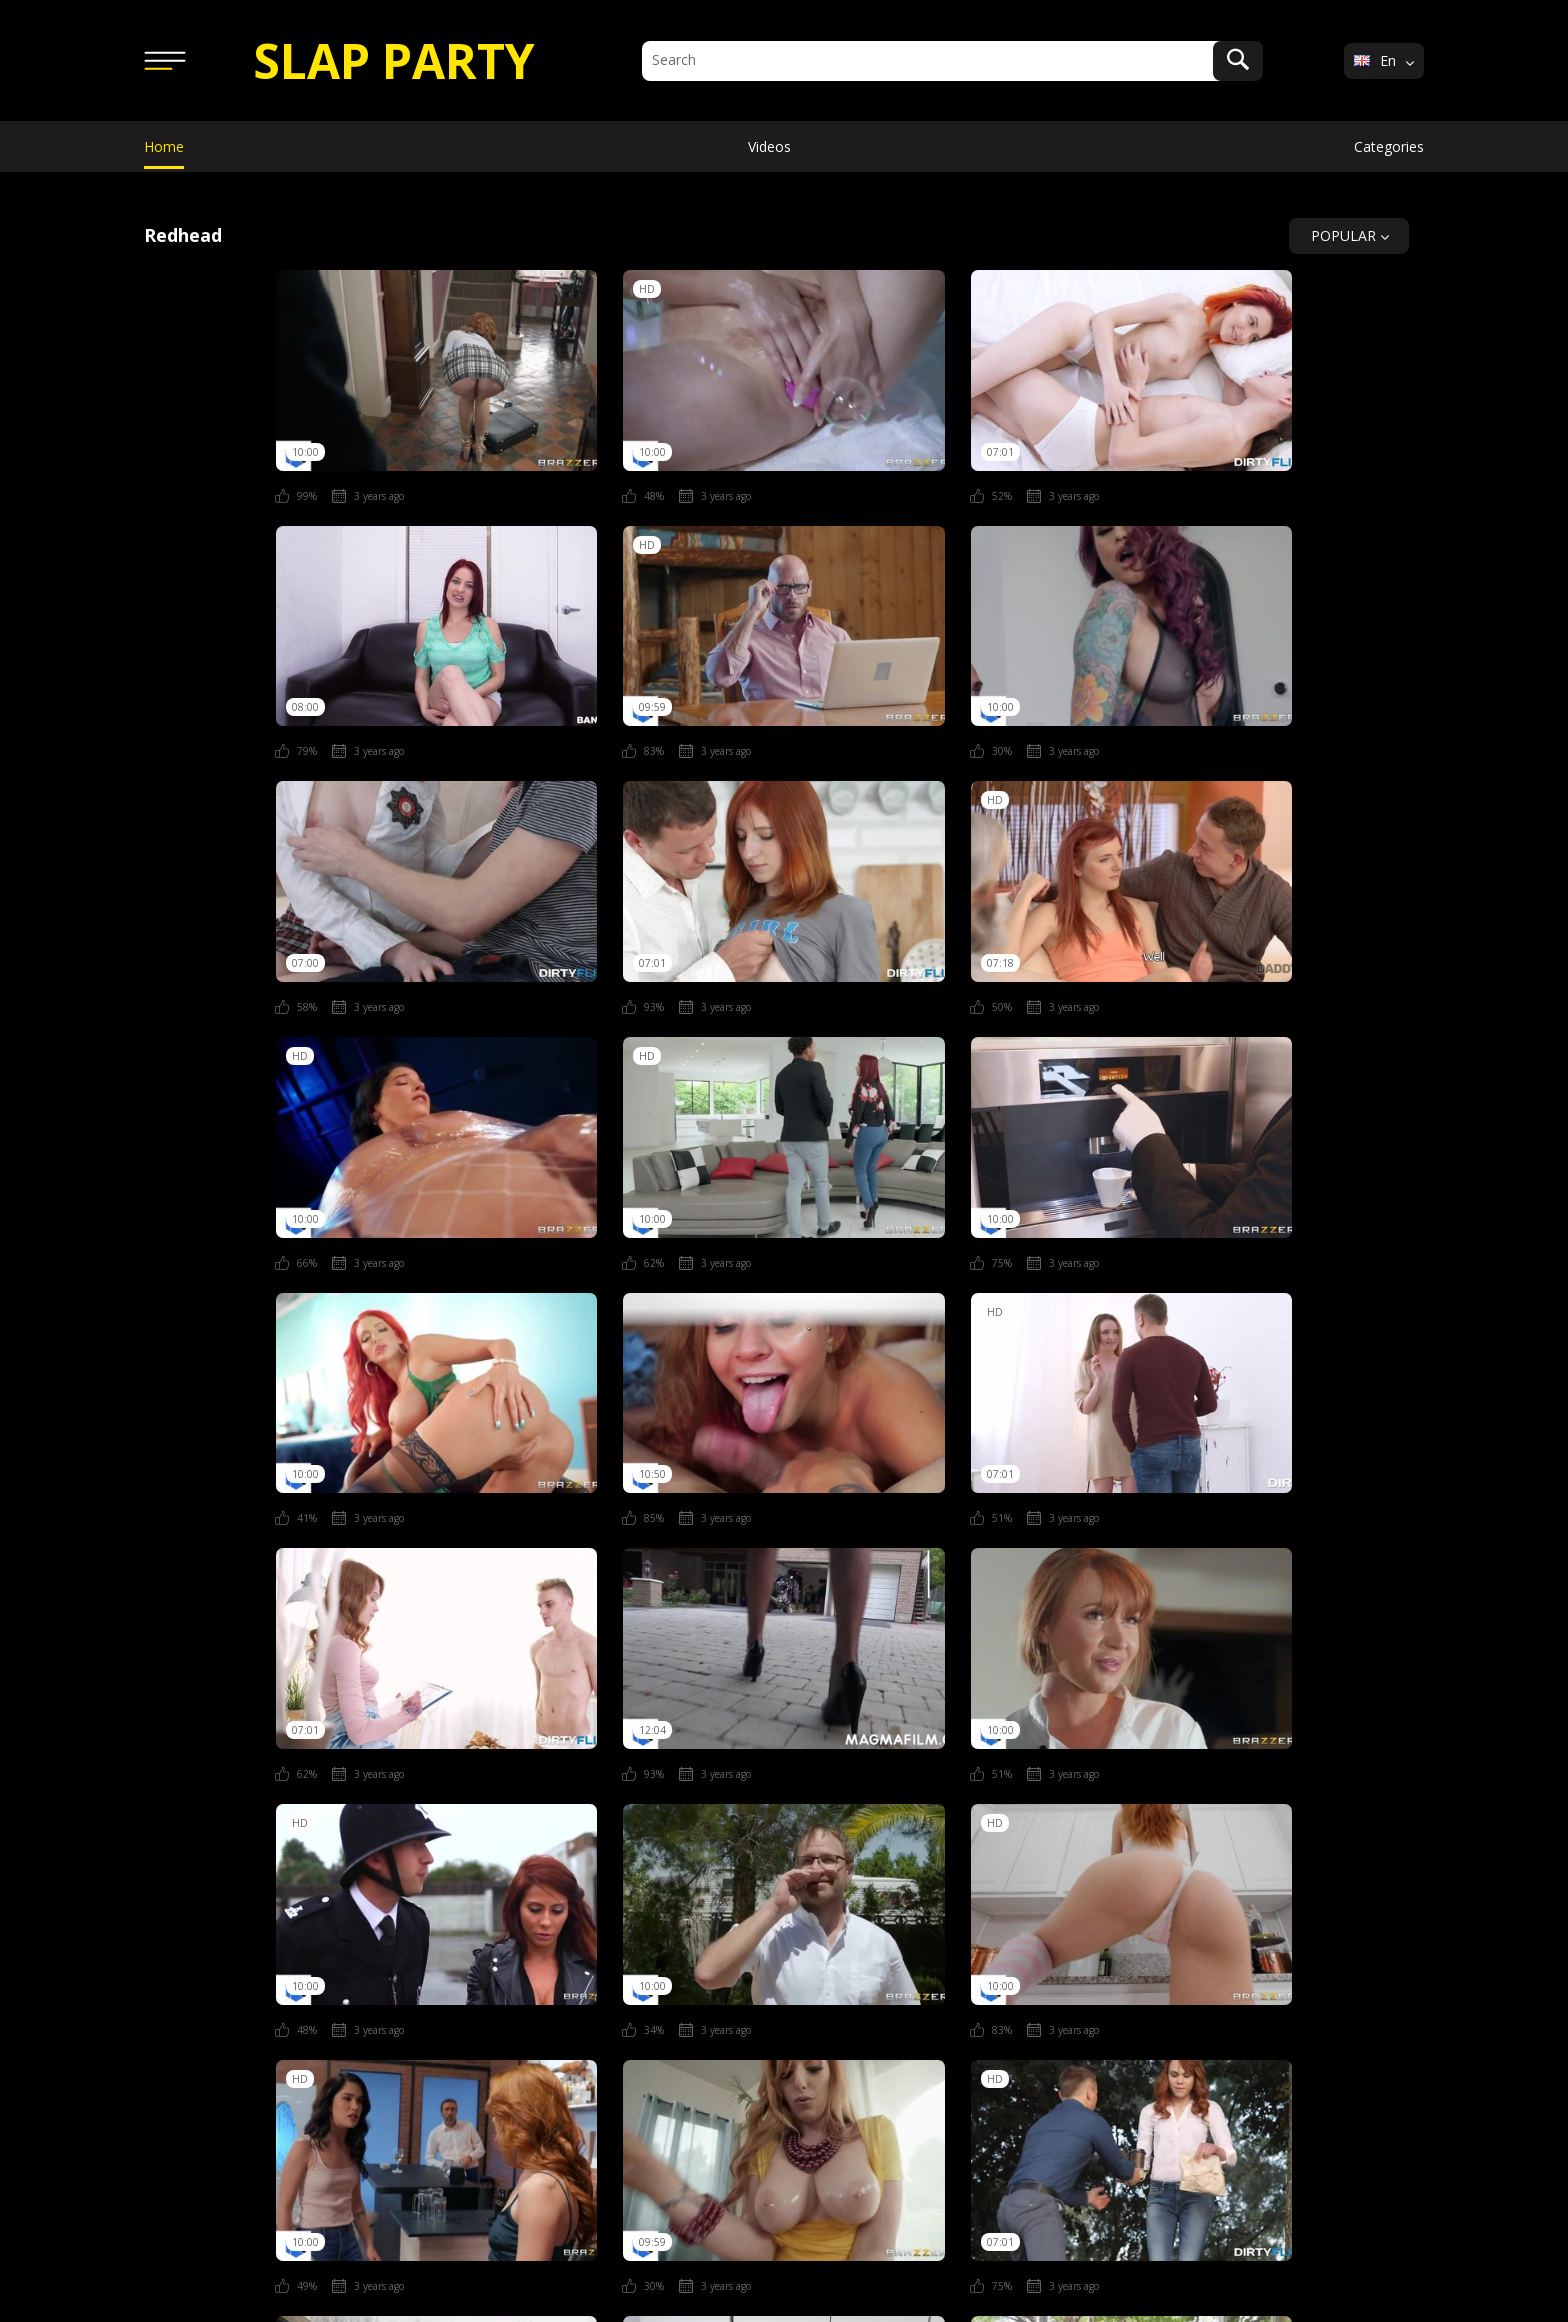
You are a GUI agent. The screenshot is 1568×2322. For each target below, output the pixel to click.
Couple (655, 1980)
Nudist (289, 2020)
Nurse (381, 2020)
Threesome (1211, 2020)
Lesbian (1310, 1980)
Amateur (293, 1980)
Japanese (1203, 1980)
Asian (390, 1980)
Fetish (1011, 1980)
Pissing (475, 2020)
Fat (929, 1980)
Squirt (884, 2020)
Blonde (558, 1980)
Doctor (753, 1980)
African (190, 1980)
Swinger (1096, 2020)
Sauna (681, 2020)
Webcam (1329, 2020)
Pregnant (579, 2020)
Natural (192, 2020)
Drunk (847, 1980)
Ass (471, 1980)
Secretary (783, 2020)
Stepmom (987, 2020)
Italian (1102, 1980)
